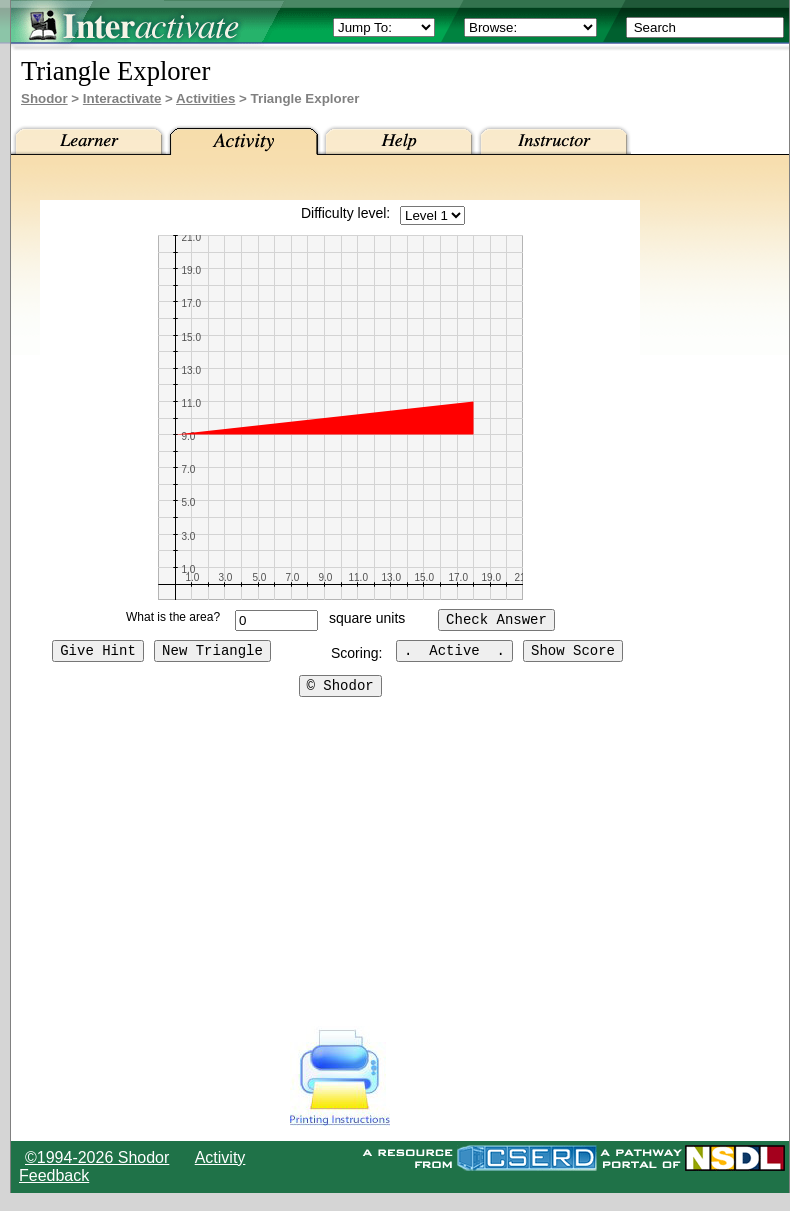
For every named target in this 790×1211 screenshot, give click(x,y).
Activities (205, 98)
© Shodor (340, 687)
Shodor (44, 98)
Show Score (573, 652)
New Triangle (212, 652)
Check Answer (496, 620)
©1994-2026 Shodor (97, 1157)
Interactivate (122, 98)
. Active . (454, 652)
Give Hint (98, 652)
